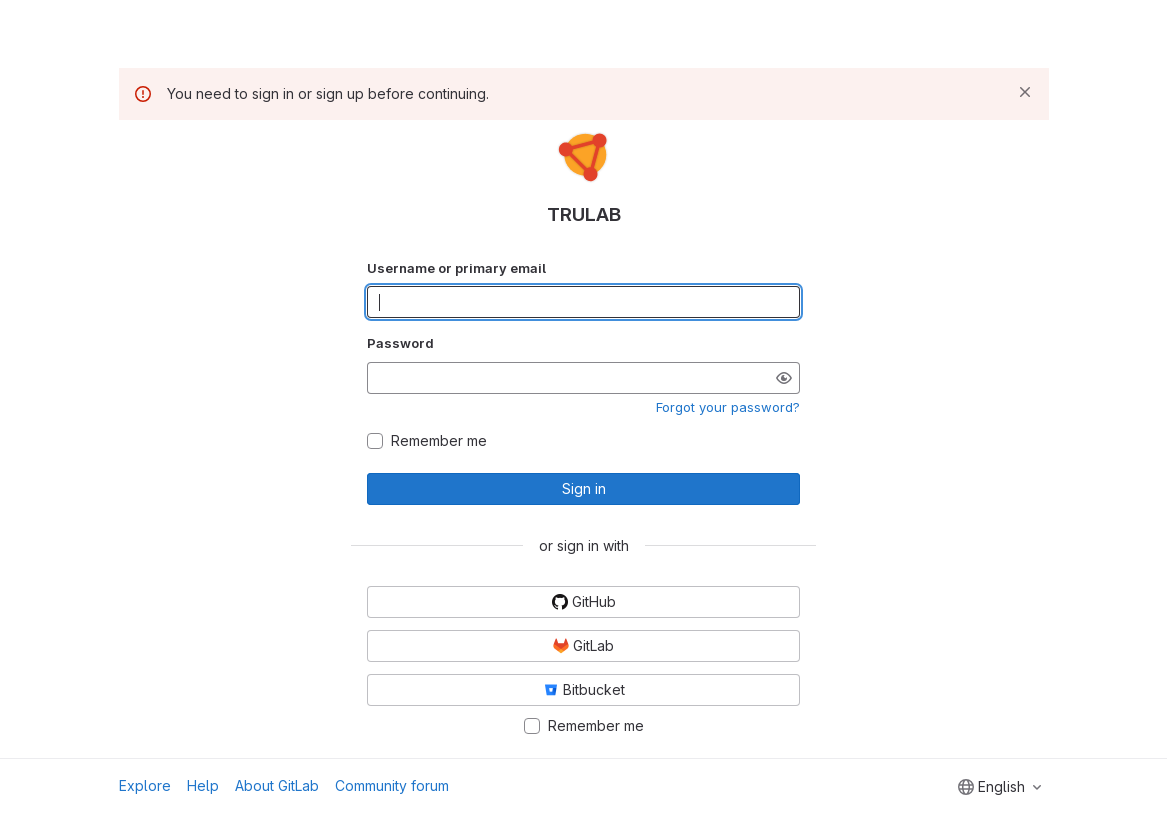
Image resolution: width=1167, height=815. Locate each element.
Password (400, 343)
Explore (145, 785)
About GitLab (277, 785)
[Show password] (784, 378)
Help (203, 785)
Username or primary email (456, 268)
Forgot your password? (728, 407)
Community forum (392, 785)
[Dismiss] (1025, 92)
